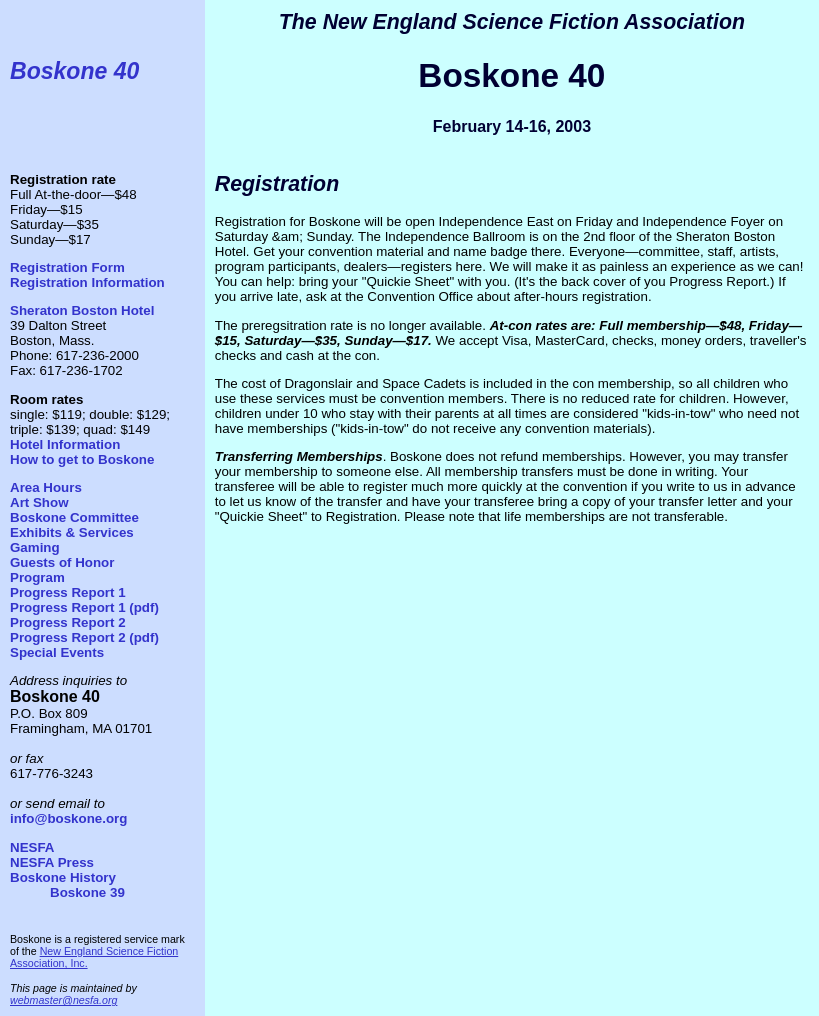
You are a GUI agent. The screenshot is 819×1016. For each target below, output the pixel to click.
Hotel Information (65, 444)
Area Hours (46, 487)
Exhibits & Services (72, 532)
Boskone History (63, 877)
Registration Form (67, 267)
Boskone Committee (74, 517)
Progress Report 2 (68, 622)
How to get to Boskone (82, 459)
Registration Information (87, 282)
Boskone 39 (87, 892)
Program (37, 577)
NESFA (32, 847)
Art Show (39, 502)
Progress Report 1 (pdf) (84, 607)
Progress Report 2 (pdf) (84, 637)
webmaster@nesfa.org (63, 1000)
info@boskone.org (68, 818)
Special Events (57, 652)
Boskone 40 (74, 71)
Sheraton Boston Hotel (82, 310)
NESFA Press (52, 862)
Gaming (35, 547)
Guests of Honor (62, 562)
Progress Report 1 (68, 592)
